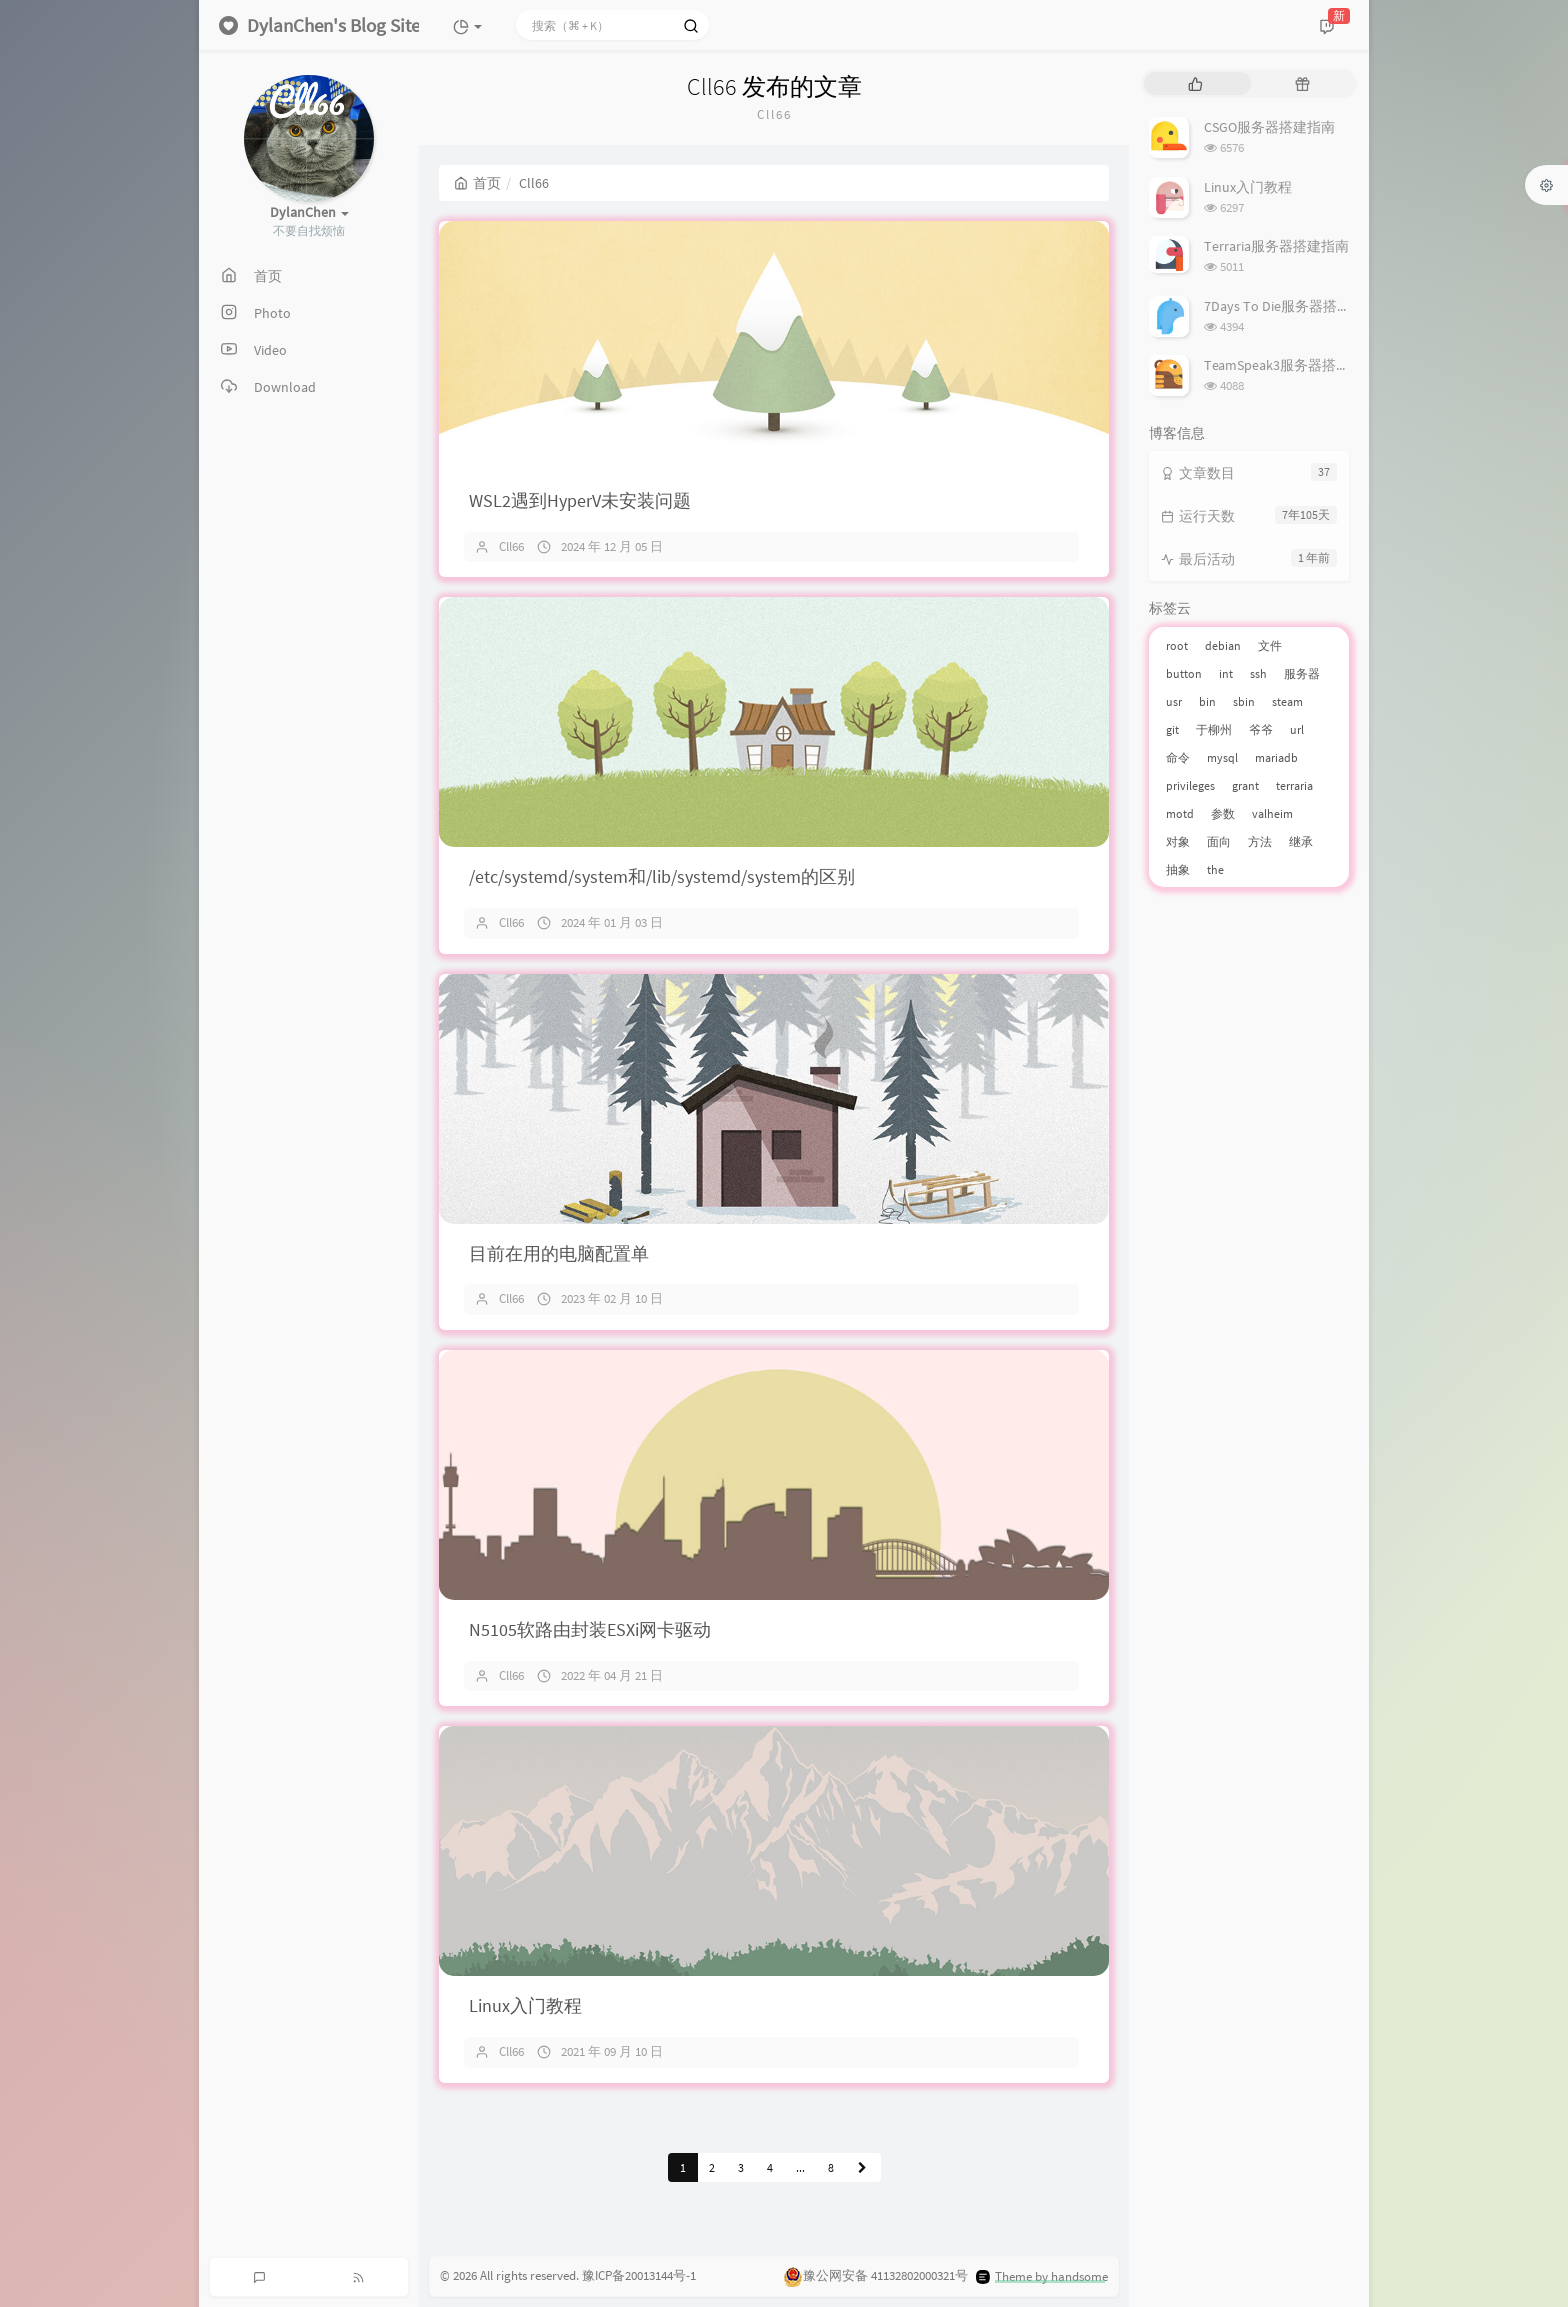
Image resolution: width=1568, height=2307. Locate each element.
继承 (1301, 841)
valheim (1272, 813)
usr (1174, 701)
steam (1287, 701)
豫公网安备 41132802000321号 (885, 2276)
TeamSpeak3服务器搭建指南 (1291, 365)
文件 (1270, 645)
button (1184, 673)
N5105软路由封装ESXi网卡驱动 (590, 1629)
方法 (1260, 841)
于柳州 (1214, 729)
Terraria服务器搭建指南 (1276, 246)
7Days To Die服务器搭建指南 (1291, 306)
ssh (1258, 673)
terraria (1294, 785)
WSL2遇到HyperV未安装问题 (580, 500)
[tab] (1195, 83)
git (1172, 729)
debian (1223, 645)
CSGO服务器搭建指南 (1269, 127)
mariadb (1276, 757)
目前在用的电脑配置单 (559, 1253)
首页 (477, 183)
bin (1207, 701)
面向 (1219, 841)
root (1177, 645)
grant (1245, 785)
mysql (1222, 757)
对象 (1178, 841)
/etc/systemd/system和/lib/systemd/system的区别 (662, 876)
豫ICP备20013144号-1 (639, 2275)
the (1215, 869)
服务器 (1302, 673)
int (1226, 673)
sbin (1244, 701)
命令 (1178, 757)
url (1297, 729)
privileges (1190, 785)
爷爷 (1261, 729)
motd (1180, 813)
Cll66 (511, 546)
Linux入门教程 (525, 2005)
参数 (1223, 813)
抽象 (1178, 869)
